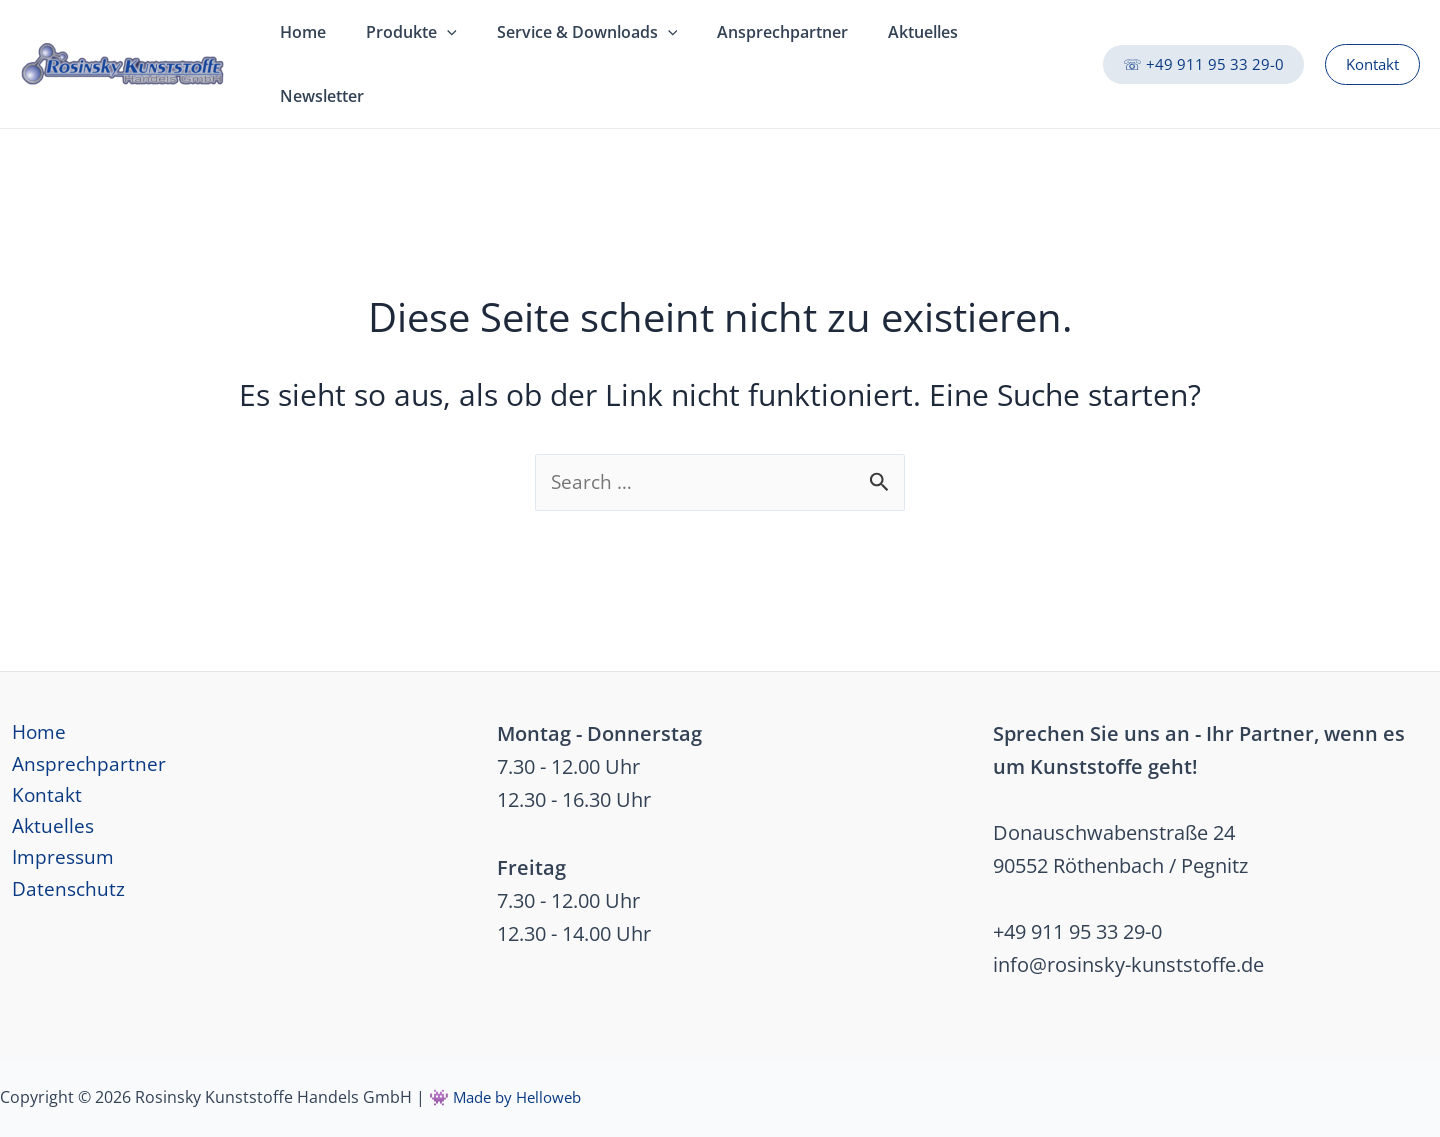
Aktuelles (42, 788)
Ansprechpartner (78, 722)
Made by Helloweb (522, 1053)
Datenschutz (58, 854)
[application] (435, 41)
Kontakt (36, 755)
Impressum (53, 821)
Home (28, 689)
